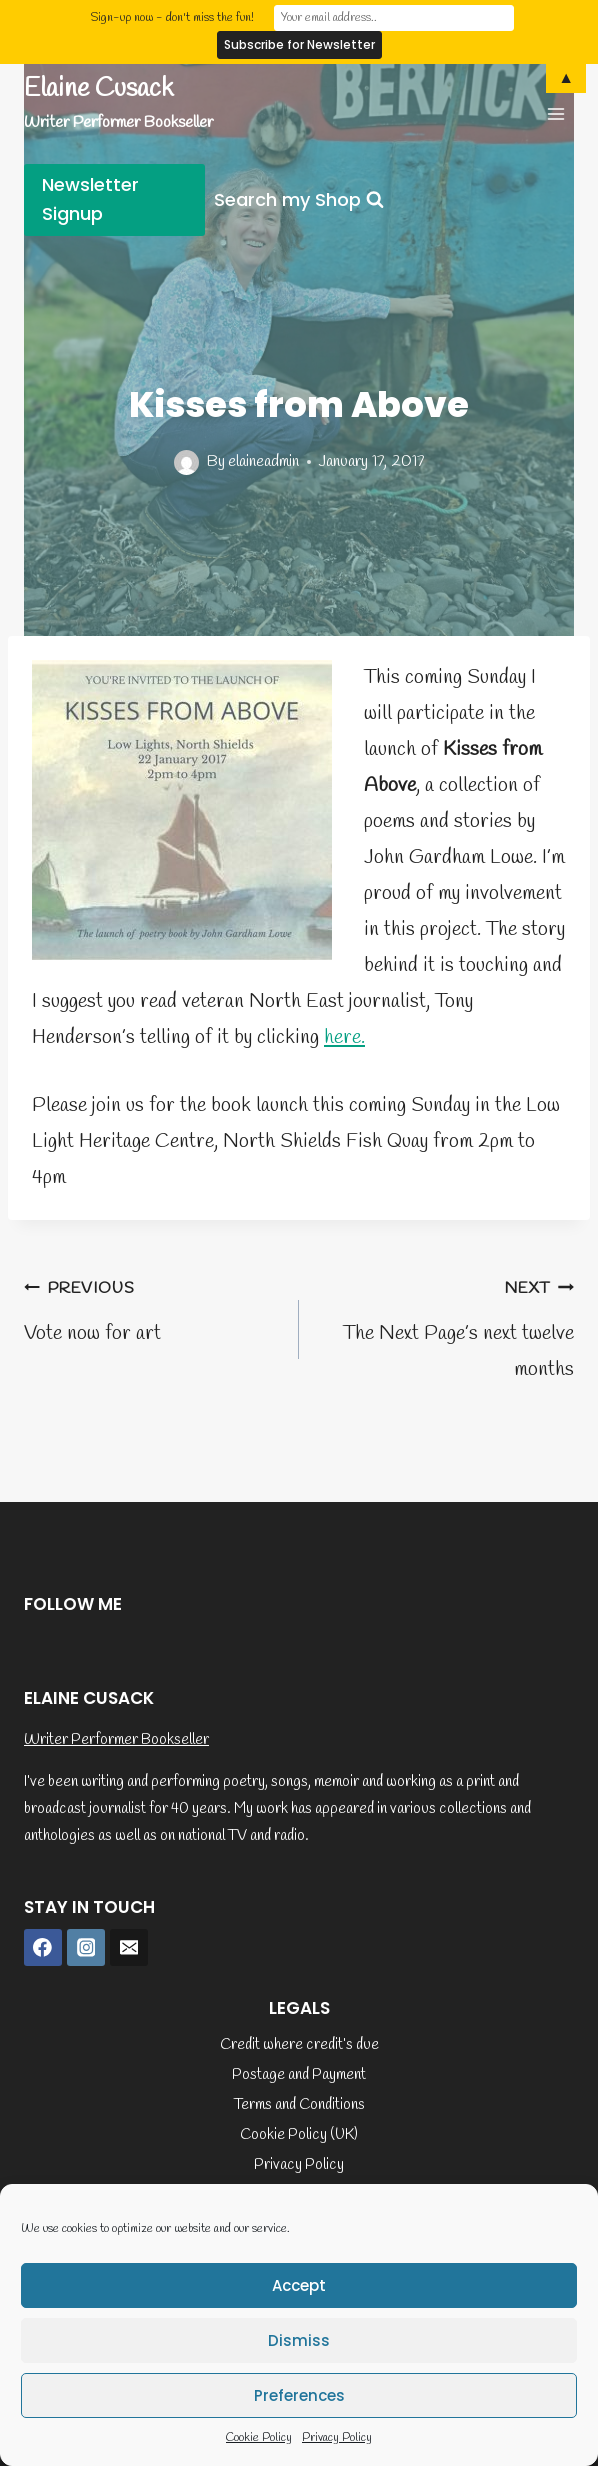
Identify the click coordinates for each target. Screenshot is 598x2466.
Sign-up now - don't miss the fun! (172, 18)
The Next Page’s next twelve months (446, 1326)
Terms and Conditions (299, 2105)
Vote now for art (151, 1308)
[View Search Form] (299, 200)
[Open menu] (555, 113)
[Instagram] (86, 1948)
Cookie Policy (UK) (299, 2135)
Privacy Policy (337, 2438)
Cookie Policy (259, 2438)
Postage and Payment (299, 2075)
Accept (299, 2285)
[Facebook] (43, 1948)
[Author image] (186, 462)
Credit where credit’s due (299, 2045)
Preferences (299, 2395)
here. (344, 1037)
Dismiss (299, 2340)
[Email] (129, 1948)
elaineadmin (263, 461)
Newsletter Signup (90, 199)
